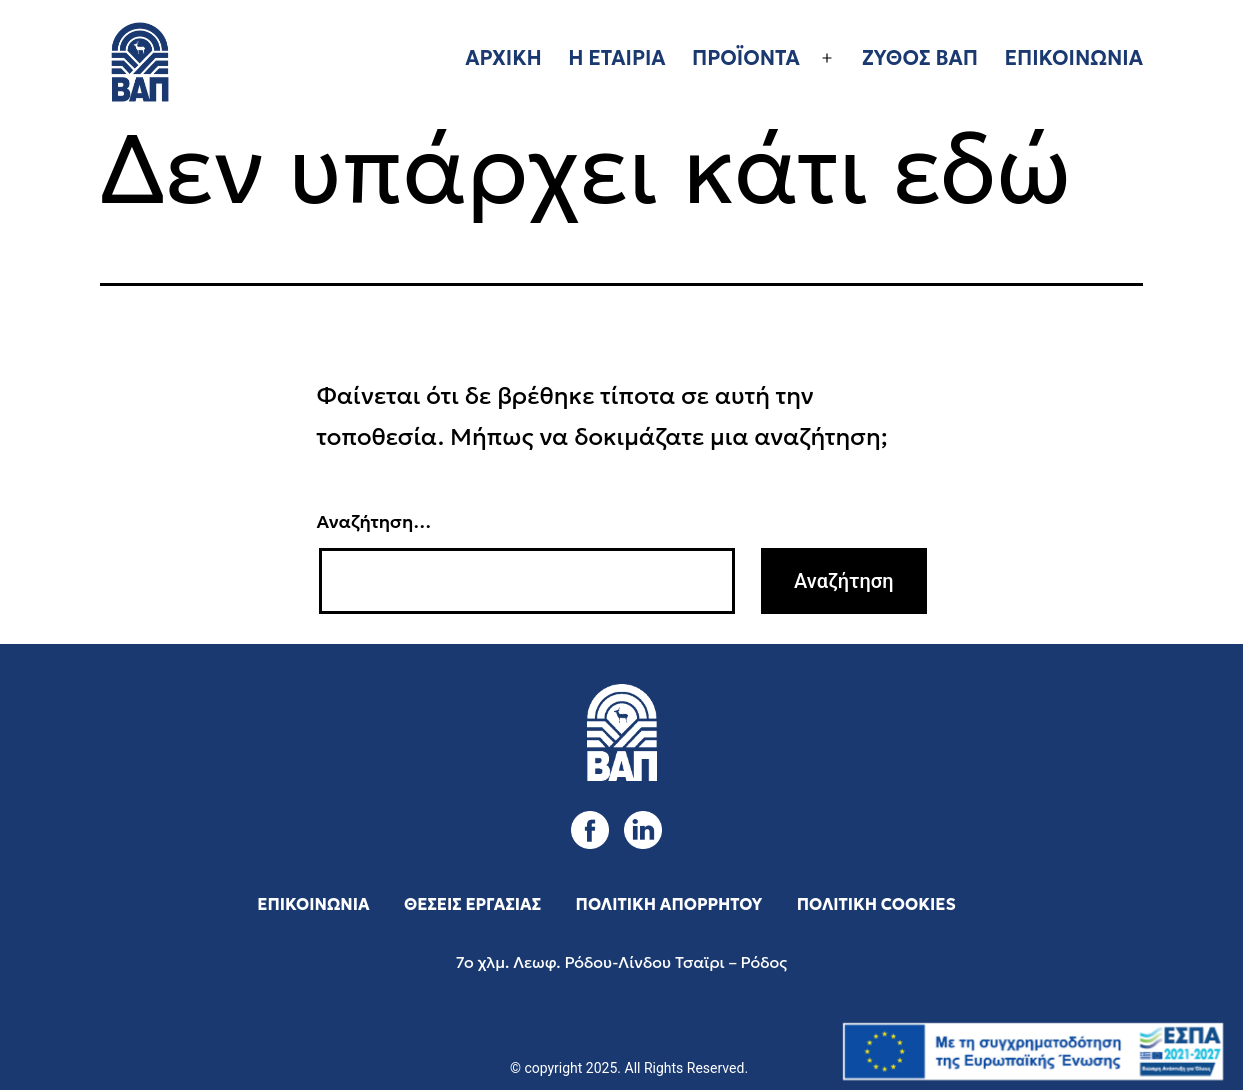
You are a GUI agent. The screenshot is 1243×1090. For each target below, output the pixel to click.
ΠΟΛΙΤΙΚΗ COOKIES (876, 904)
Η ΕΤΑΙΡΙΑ (616, 58)
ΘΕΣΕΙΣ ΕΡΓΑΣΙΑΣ (472, 904)
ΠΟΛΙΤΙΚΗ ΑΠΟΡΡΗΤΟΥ (669, 904)
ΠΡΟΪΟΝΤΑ (746, 58)
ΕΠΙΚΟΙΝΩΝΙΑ (1073, 58)
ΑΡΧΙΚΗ (503, 58)
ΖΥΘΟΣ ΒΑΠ (920, 58)
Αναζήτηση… (374, 521)
